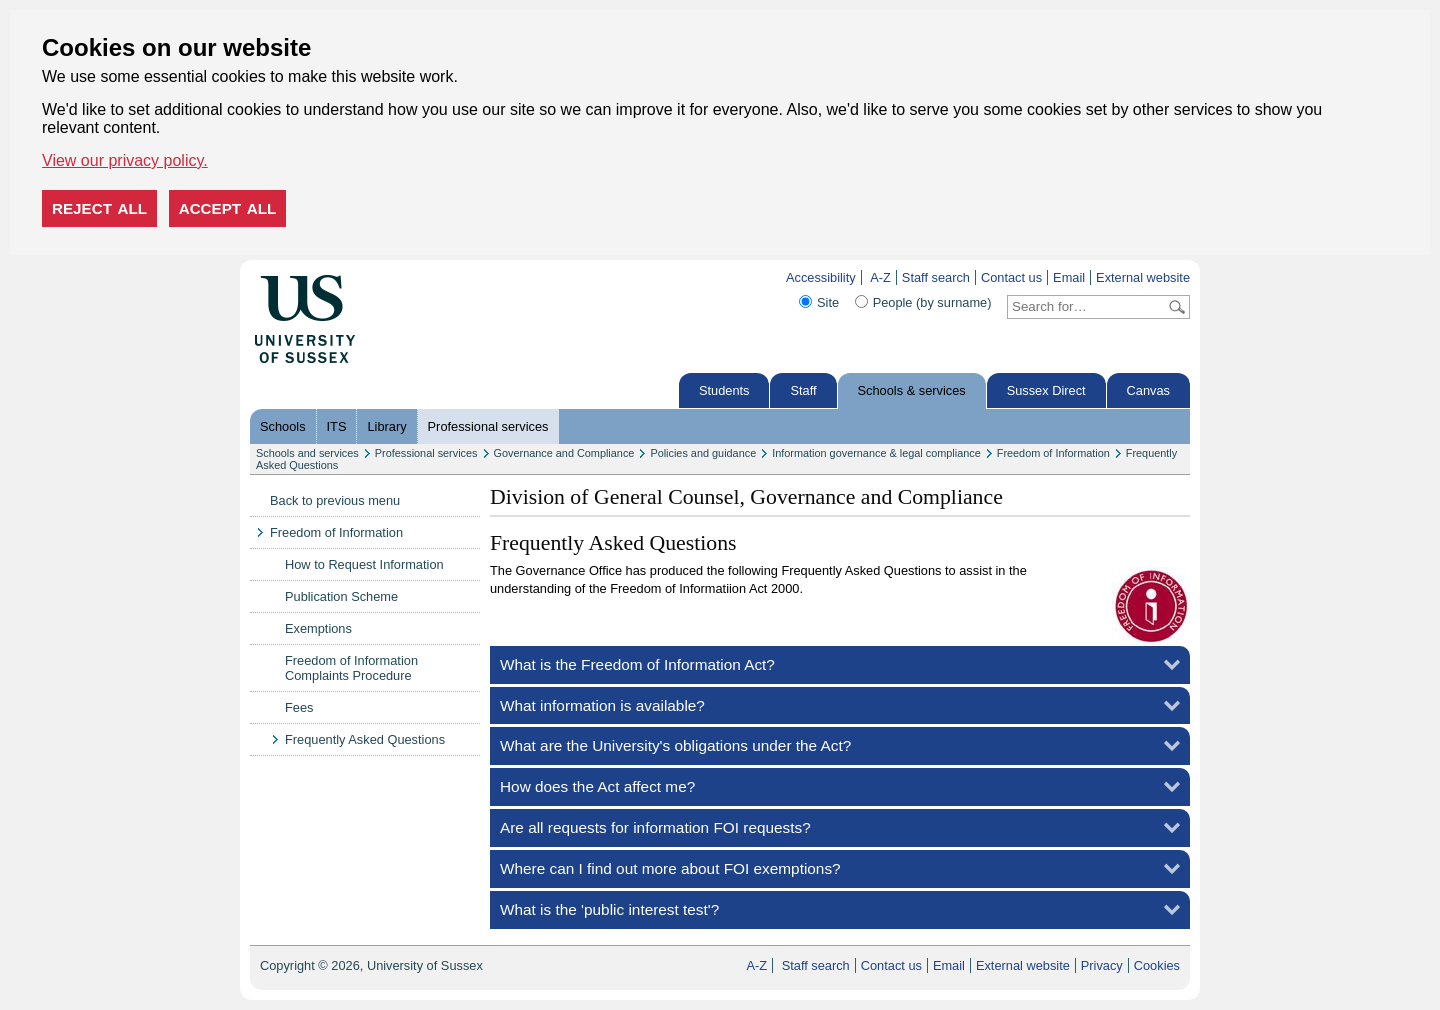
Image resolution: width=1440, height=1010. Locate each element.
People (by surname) (932, 302)
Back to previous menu (335, 500)
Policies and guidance (703, 453)
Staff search (936, 277)
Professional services (488, 426)
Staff (803, 390)
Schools (283, 426)
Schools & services (912, 390)
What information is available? (602, 705)
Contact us (1011, 277)
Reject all (99, 208)
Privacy (1102, 965)
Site (828, 302)
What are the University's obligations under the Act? (675, 745)
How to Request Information (364, 564)
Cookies (1157, 965)
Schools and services (307, 453)
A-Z (880, 277)
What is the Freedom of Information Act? (637, 664)
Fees (299, 707)
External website (1143, 277)
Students (724, 390)
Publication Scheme (341, 596)
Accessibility (821, 277)
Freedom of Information (1053, 453)
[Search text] (1086, 307)
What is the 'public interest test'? (609, 909)
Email (1069, 277)
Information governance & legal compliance (876, 453)
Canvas (1148, 390)
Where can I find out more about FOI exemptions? (670, 868)
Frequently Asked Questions (365, 739)
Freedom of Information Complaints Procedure (351, 668)
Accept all (228, 208)
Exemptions (318, 628)
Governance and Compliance (564, 453)
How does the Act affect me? (597, 786)
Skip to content (397, 277)
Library (386, 426)
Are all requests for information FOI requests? (655, 827)
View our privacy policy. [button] (125, 160)
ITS (337, 426)
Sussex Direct (1046, 390)
